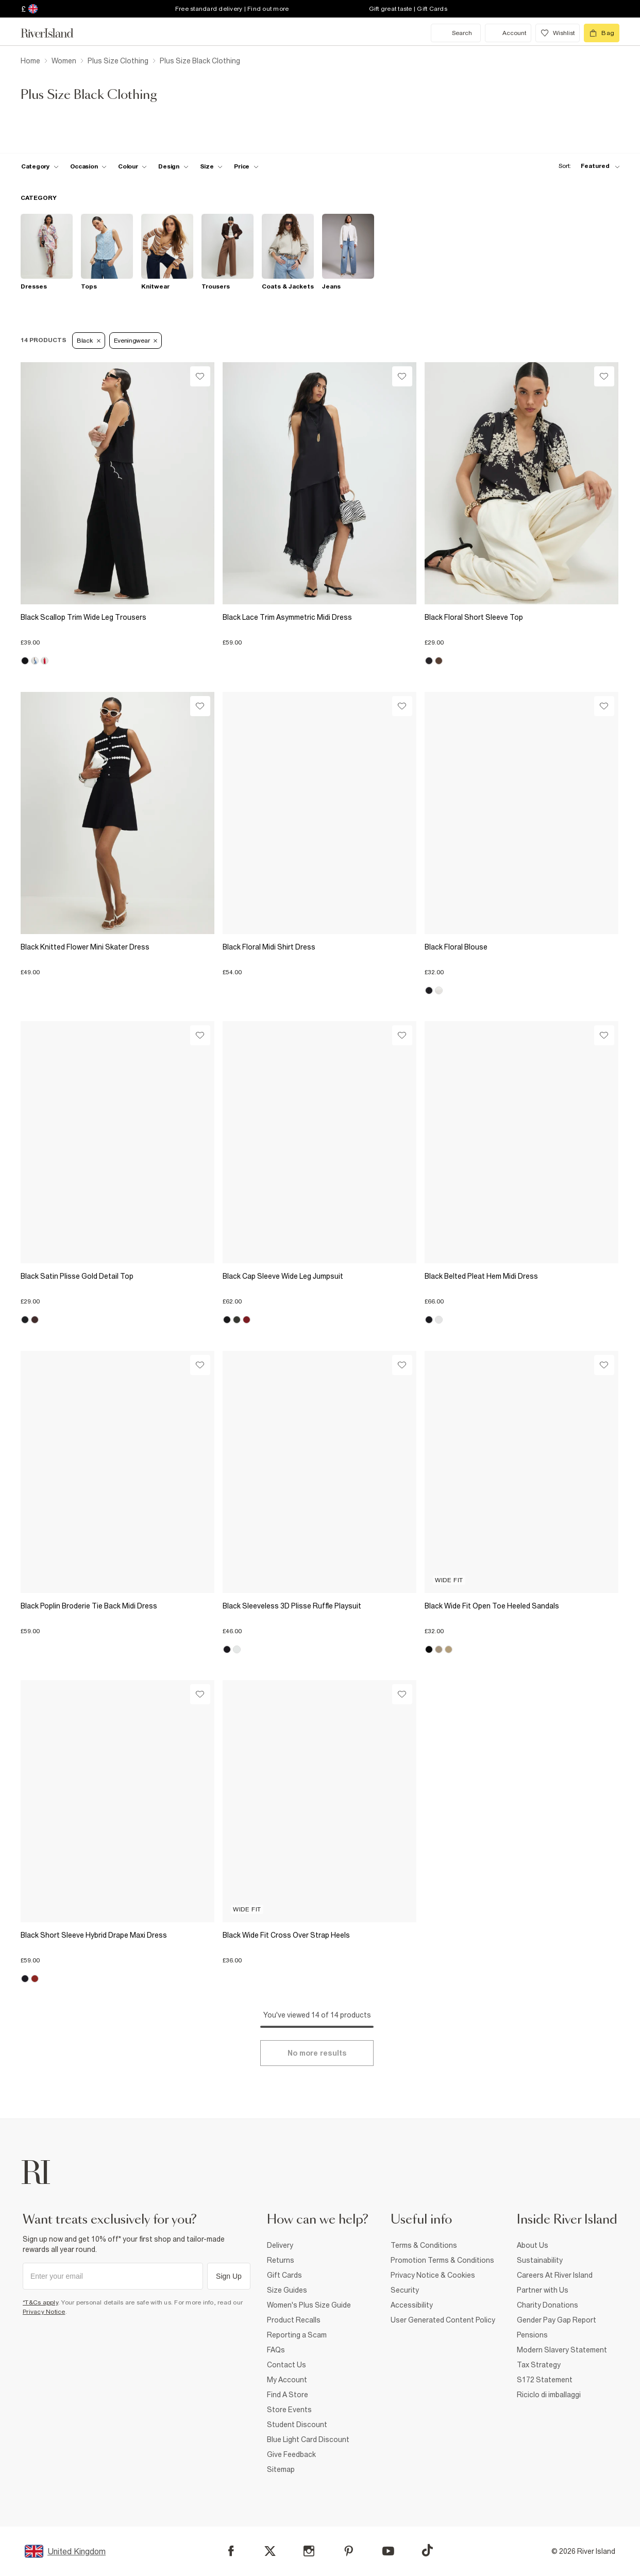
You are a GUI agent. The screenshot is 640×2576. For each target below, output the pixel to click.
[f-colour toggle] (132, 166)
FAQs (276, 2350)
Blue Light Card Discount (308, 2439)
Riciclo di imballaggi (549, 2395)
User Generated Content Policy (443, 2320)
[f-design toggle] (173, 166)
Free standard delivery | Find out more (232, 8)
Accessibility (412, 2305)
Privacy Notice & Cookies (433, 2275)
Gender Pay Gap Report (556, 2320)
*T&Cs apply (40, 2302)
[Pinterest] (349, 2551)
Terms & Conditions (424, 2245)
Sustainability (540, 2260)
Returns (280, 2260)
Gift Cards (284, 2275)
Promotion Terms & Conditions (442, 2260)
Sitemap (281, 2469)
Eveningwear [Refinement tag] (136, 340)
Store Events (289, 2409)
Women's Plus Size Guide (309, 2305)
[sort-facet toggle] (586, 166)
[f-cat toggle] (39, 166)
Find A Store (287, 2395)
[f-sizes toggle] (211, 166)
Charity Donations (547, 2305)
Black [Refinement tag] (88, 340)
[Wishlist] (200, 376)
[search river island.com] (455, 33)
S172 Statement (544, 2380)
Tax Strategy (539, 2365)
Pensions (532, 2335)
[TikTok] (427, 2550)
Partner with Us (542, 2290)
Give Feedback (291, 2454)
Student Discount (297, 2424)
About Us (532, 2245)
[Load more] (317, 2053)
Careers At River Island (555, 2275)
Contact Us (286, 2365)
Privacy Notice (44, 2311)
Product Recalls (294, 2320)
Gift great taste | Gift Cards (408, 8)
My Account (287, 2380)
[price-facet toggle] (246, 166)
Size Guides (287, 2290)
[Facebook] (231, 2551)
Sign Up (229, 2276)
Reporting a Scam (297, 2335)
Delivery (280, 2245)
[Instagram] (309, 2551)
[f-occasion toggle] (88, 166)
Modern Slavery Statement (562, 2350)
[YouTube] (388, 2551)
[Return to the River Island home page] (55, 33)
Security (405, 2290)
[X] (270, 2551)
